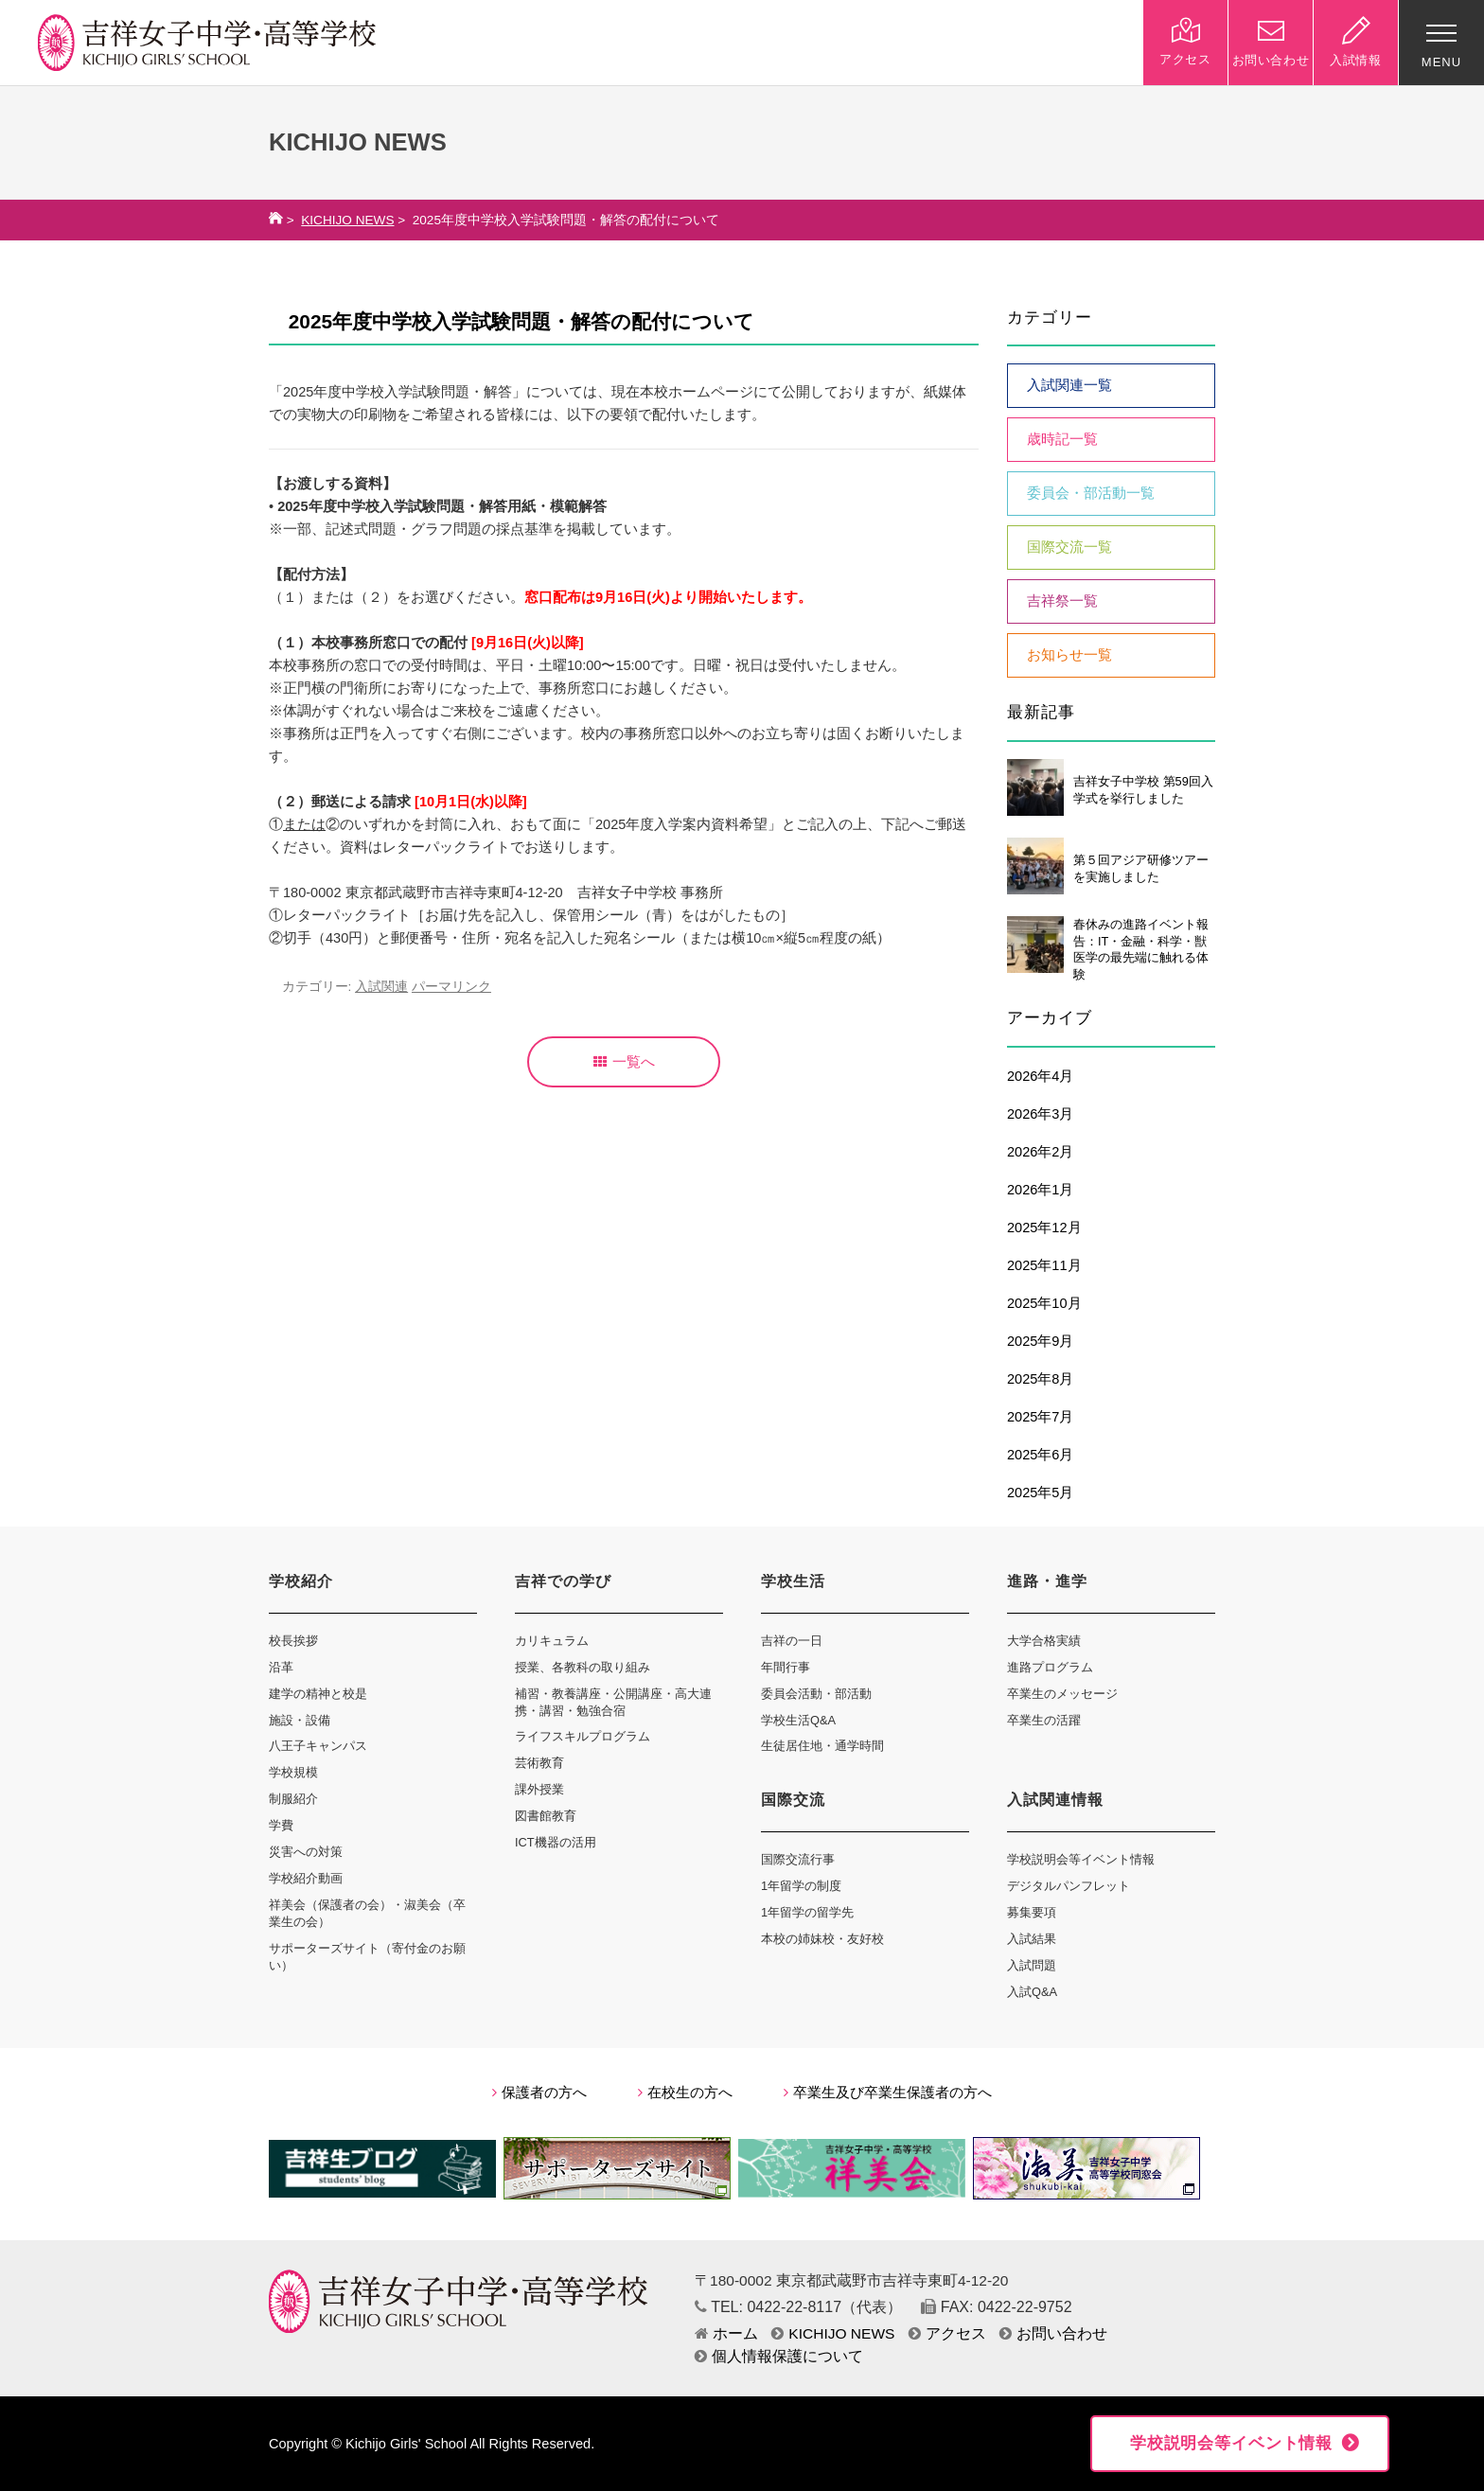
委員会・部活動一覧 (1091, 493)
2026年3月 (1040, 1114)
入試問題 (1031, 1965)
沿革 (281, 1667)
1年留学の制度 (801, 1886)
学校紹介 (301, 1581)
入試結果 (1031, 1939)
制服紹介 (293, 1799)
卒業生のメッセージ (1062, 1694)
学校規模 (293, 1772)
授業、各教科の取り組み (582, 1667)
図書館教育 (545, 1816)
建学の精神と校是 (318, 1694)
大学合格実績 (1044, 1641)
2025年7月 (1040, 1416)
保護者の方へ (539, 2092)
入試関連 (381, 987)
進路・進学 (1047, 1581)
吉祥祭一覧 (1062, 601)
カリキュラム (552, 1641)
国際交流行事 (798, 1859)
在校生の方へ (685, 2092)
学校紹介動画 (306, 1878)
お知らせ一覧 (1069, 654)
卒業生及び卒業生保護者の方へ (888, 2092)
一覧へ (624, 1061)
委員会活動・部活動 (816, 1694)
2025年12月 (1044, 1227)
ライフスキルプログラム (582, 1736)
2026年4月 (1040, 1076)
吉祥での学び (563, 1581)
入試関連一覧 (1069, 385)
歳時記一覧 (1062, 439)
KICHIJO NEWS (347, 220)
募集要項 (1031, 1912)
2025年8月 (1040, 1379)
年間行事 (785, 1667)
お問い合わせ (1053, 2333)
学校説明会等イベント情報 (1081, 1859)
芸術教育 (539, 1763)
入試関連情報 (1055, 1800)
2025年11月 (1044, 1265)
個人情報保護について (779, 2356)
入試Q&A (1032, 1992)
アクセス (947, 2333)
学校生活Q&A (798, 1720)
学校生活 (793, 1581)
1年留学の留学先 (807, 1912)
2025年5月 (1040, 1492)
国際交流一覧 (1069, 547)
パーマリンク (451, 987)
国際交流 (793, 1800)
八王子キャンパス (318, 1746)
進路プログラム (1050, 1667)
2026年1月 (1040, 1189)
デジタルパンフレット (1068, 1886)
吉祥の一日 (791, 1641)
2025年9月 (1040, 1341)
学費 (281, 1825)
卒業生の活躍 (1044, 1720)
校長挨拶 (293, 1641)
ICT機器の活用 (555, 1842)
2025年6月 (1040, 1454)
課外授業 (539, 1789)
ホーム (726, 2333)
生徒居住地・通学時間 (822, 1746)
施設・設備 (299, 1720)
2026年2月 (1040, 1151)
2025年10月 (1044, 1303)
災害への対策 (306, 1852)
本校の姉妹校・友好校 (822, 1939)
